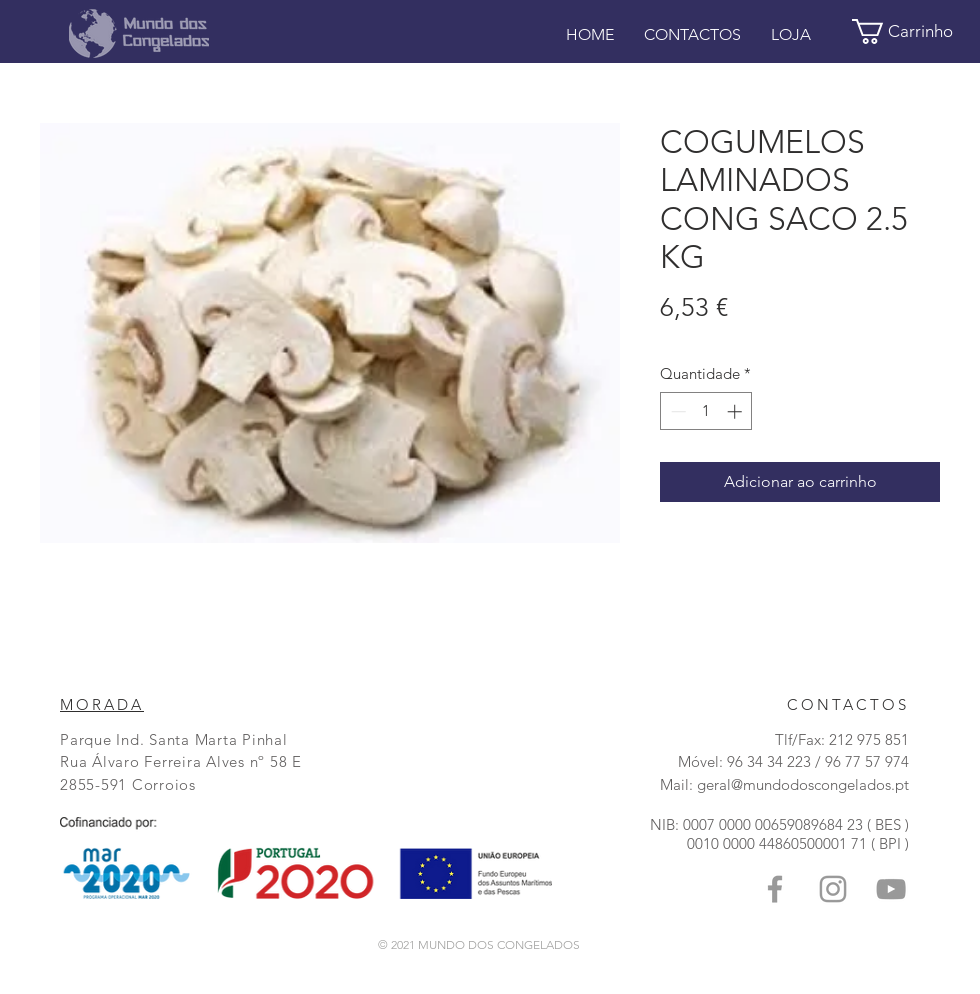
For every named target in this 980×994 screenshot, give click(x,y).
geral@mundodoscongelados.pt (803, 784)
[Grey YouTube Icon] (891, 889)
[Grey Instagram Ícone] (833, 889)
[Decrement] (676, 411)
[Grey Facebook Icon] (775, 889)
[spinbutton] (706, 411)
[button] (916, 31)
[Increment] (736, 411)
